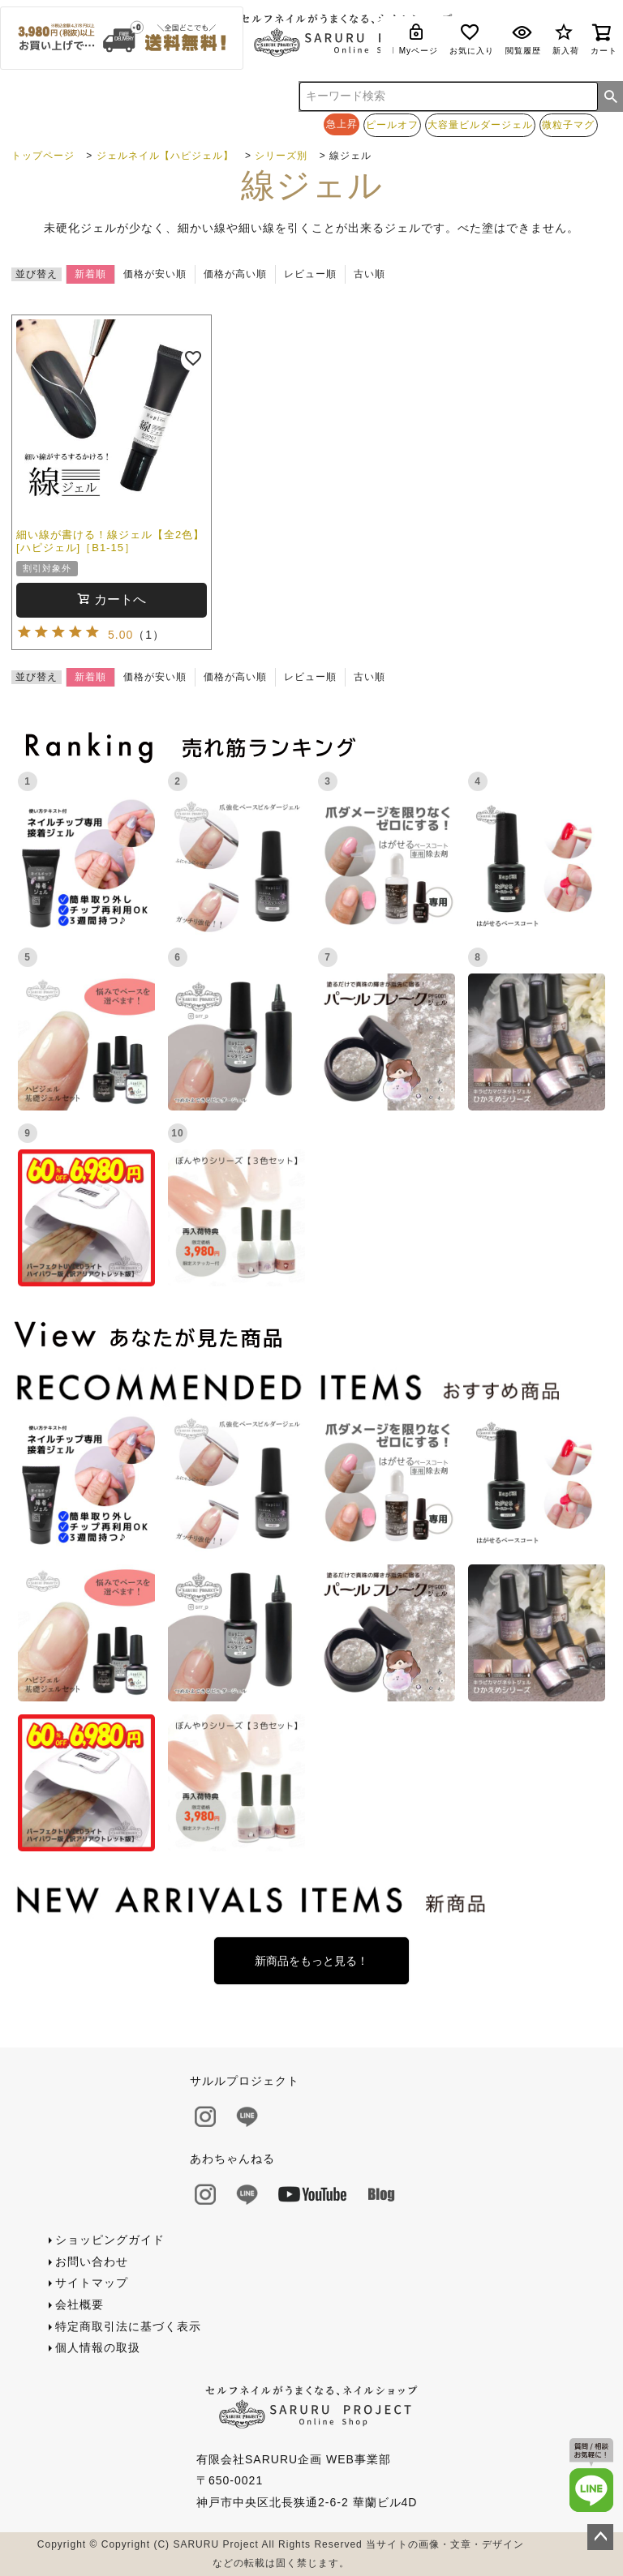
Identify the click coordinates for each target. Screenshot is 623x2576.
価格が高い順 (235, 274)
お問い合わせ (91, 2261)
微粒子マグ (568, 124)
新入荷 (565, 38)
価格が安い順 (155, 274)
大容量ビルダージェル (480, 124)
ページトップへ (600, 2537)
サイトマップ (91, 2282)
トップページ (43, 155)
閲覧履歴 (523, 38)
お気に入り (471, 38)
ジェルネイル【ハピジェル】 (165, 155)
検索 (611, 96)
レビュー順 (310, 274)
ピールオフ (392, 124)
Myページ (418, 38)
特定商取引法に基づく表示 (128, 2326)
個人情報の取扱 (97, 2347)
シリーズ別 (281, 155)
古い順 (369, 274)
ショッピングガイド (110, 2239)
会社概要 (79, 2304)
